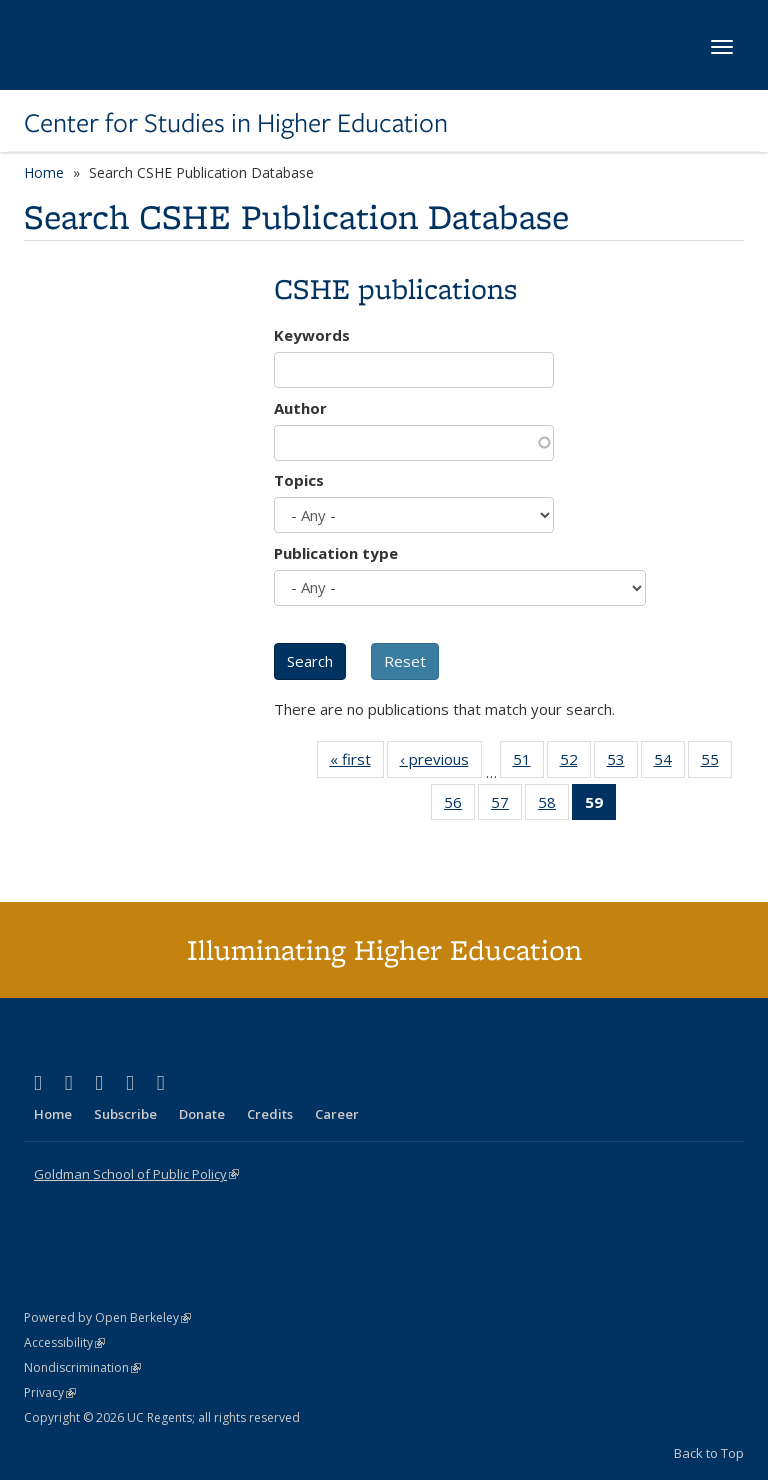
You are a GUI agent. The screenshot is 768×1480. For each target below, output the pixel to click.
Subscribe (125, 1114)
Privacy (50, 1392)
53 (622, 763)
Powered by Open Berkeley (107, 1317)
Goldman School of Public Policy (136, 1174)
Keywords (312, 335)
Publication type (336, 553)
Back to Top (709, 1453)
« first (357, 763)
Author (300, 408)
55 (716, 763)
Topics (299, 480)
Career (337, 1114)
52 (575, 763)
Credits (270, 1114)
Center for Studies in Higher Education (236, 123)
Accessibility (64, 1342)
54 (669, 763)
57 (506, 806)
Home (44, 172)
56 (459, 806)
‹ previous (441, 763)
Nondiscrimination (82, 1367)
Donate (202, 1114)
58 (553, 806)
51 (528, 763)
